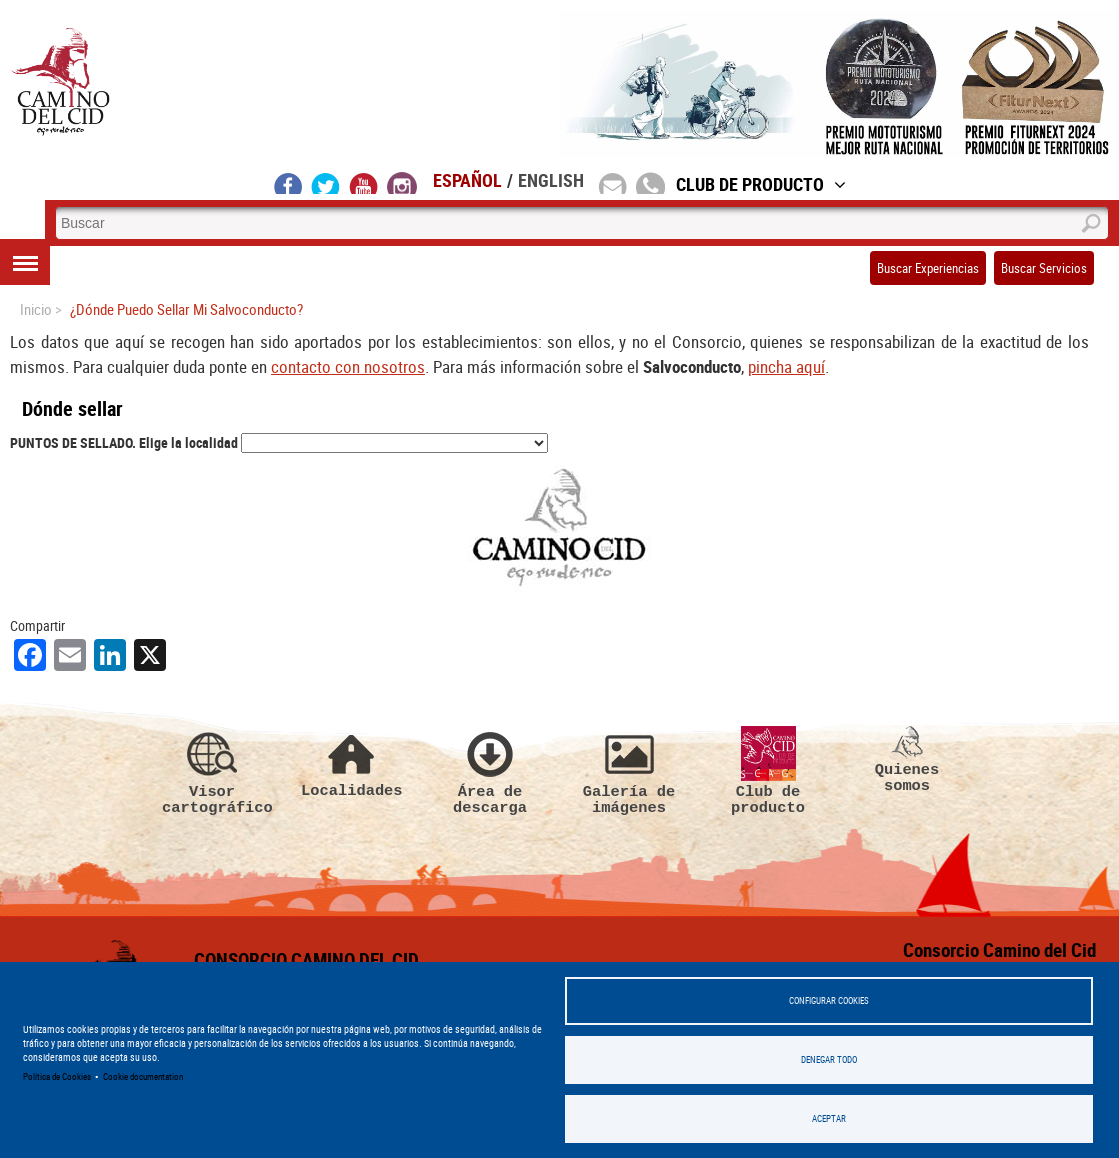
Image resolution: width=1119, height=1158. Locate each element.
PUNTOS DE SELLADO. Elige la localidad (124, 442)
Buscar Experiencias (928, 268)
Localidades (351, 762)
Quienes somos (907, 760)
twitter (326, 183)
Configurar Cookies (829, 1000)
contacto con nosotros (348, 366)
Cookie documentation (143, 1076)
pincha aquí (786, 366)
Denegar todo (829, 1059)
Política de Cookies (57, 1076)
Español (467, 180)
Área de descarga (490, 771)
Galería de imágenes (629, 771)
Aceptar (829, 1118)
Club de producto (768, 771)
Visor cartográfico (212, 771)
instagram (402, 183)
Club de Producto (761, 184)
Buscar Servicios (1044, 268)
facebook (288, 183)
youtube (364, 183)
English (551, 180)
